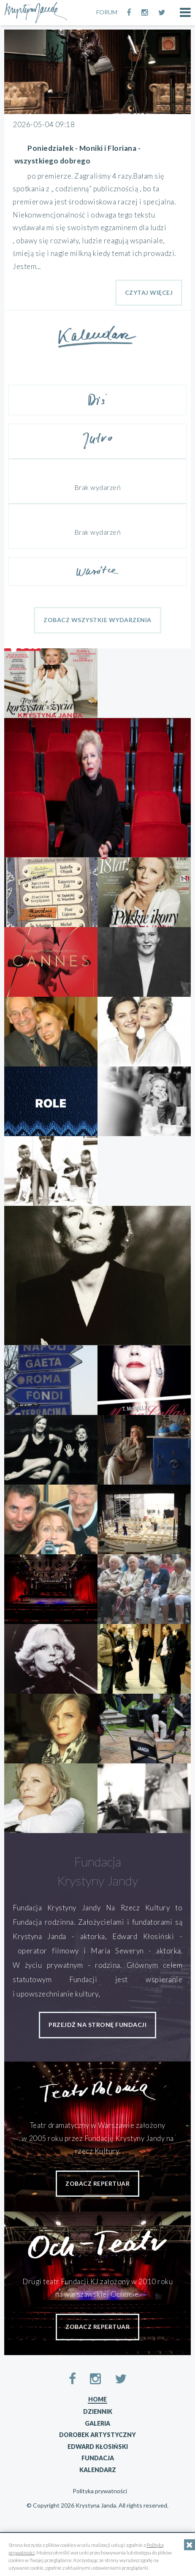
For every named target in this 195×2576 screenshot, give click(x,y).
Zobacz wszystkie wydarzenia (97, 619)
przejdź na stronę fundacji (97, 2024)
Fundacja (97, 2458)
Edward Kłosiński (98, 2446)
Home (97, 2399)
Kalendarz (97, 2469)
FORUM (106, 12)
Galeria (97, 2423)
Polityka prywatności (100, 2491)
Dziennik (97, 2411)
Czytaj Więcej (149, 292)
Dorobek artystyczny (97, 2434)
